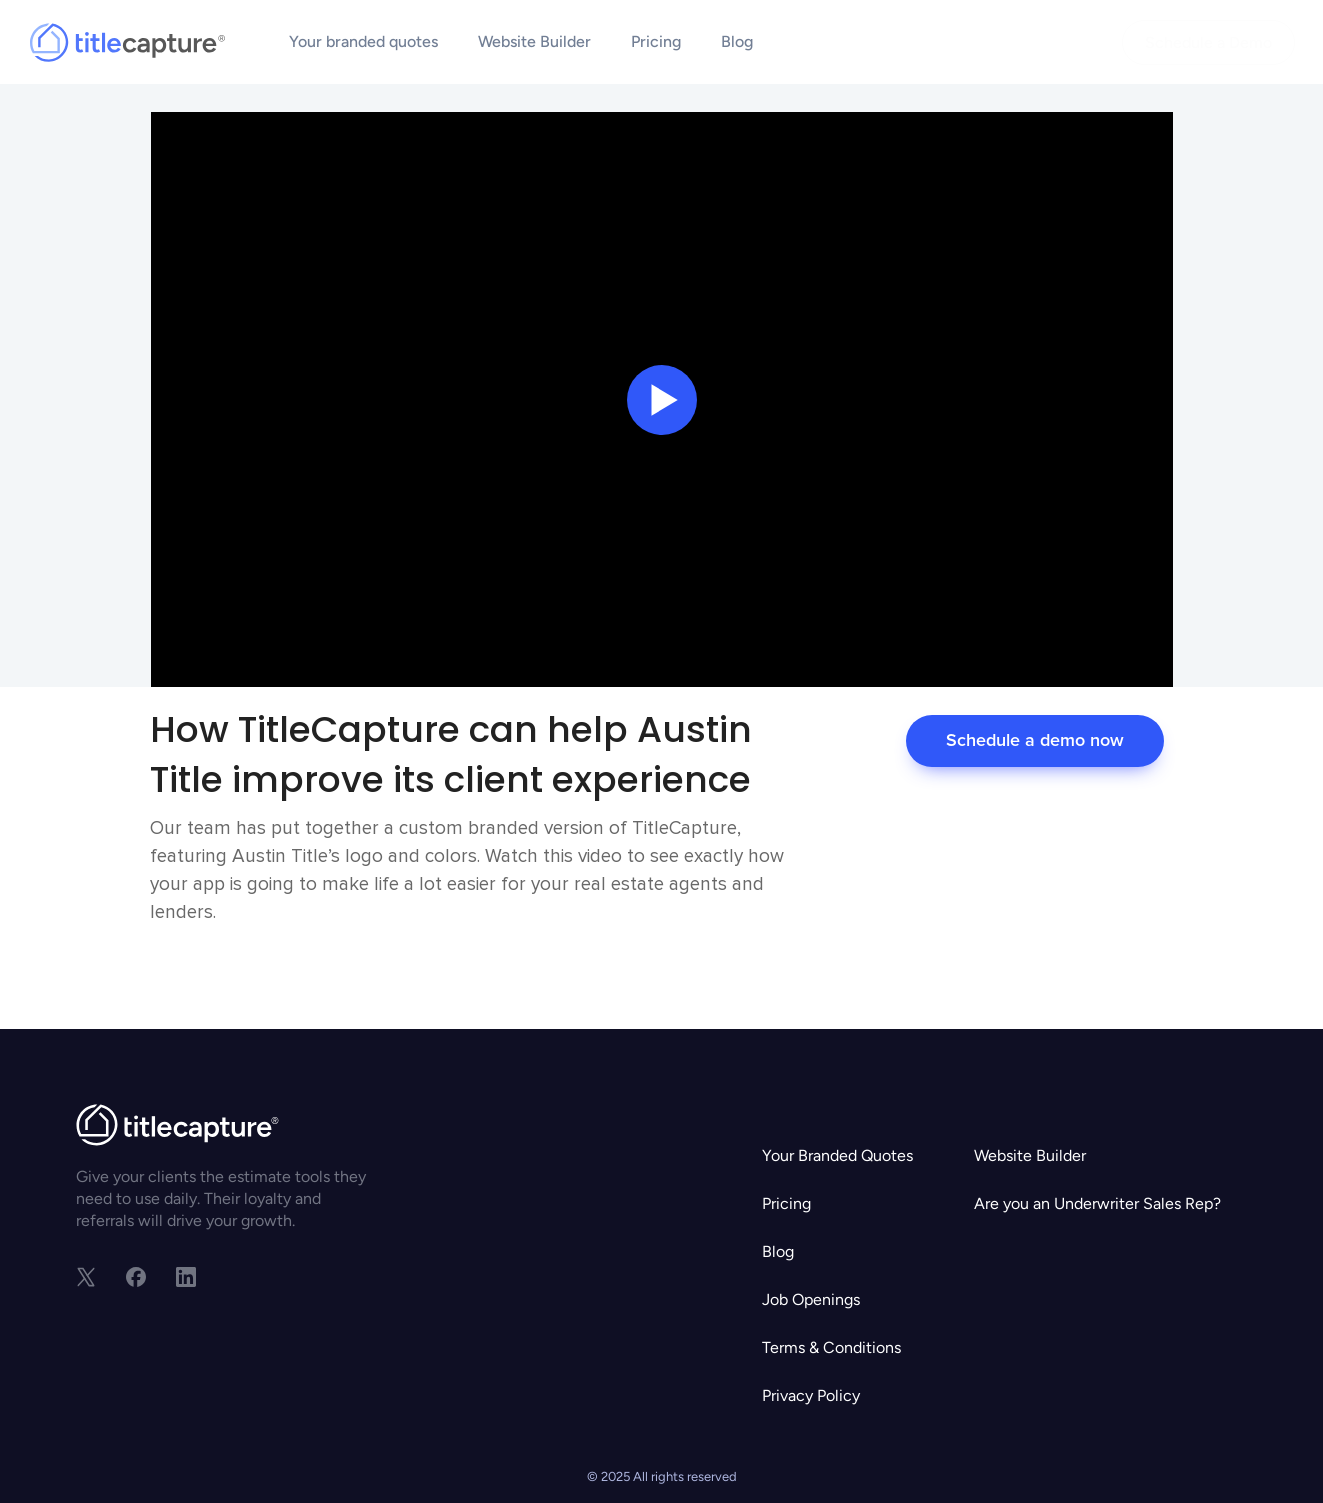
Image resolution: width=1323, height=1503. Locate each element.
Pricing (656, 41)
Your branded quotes (363, 41)
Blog (737, 41)
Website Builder (534, 41)
